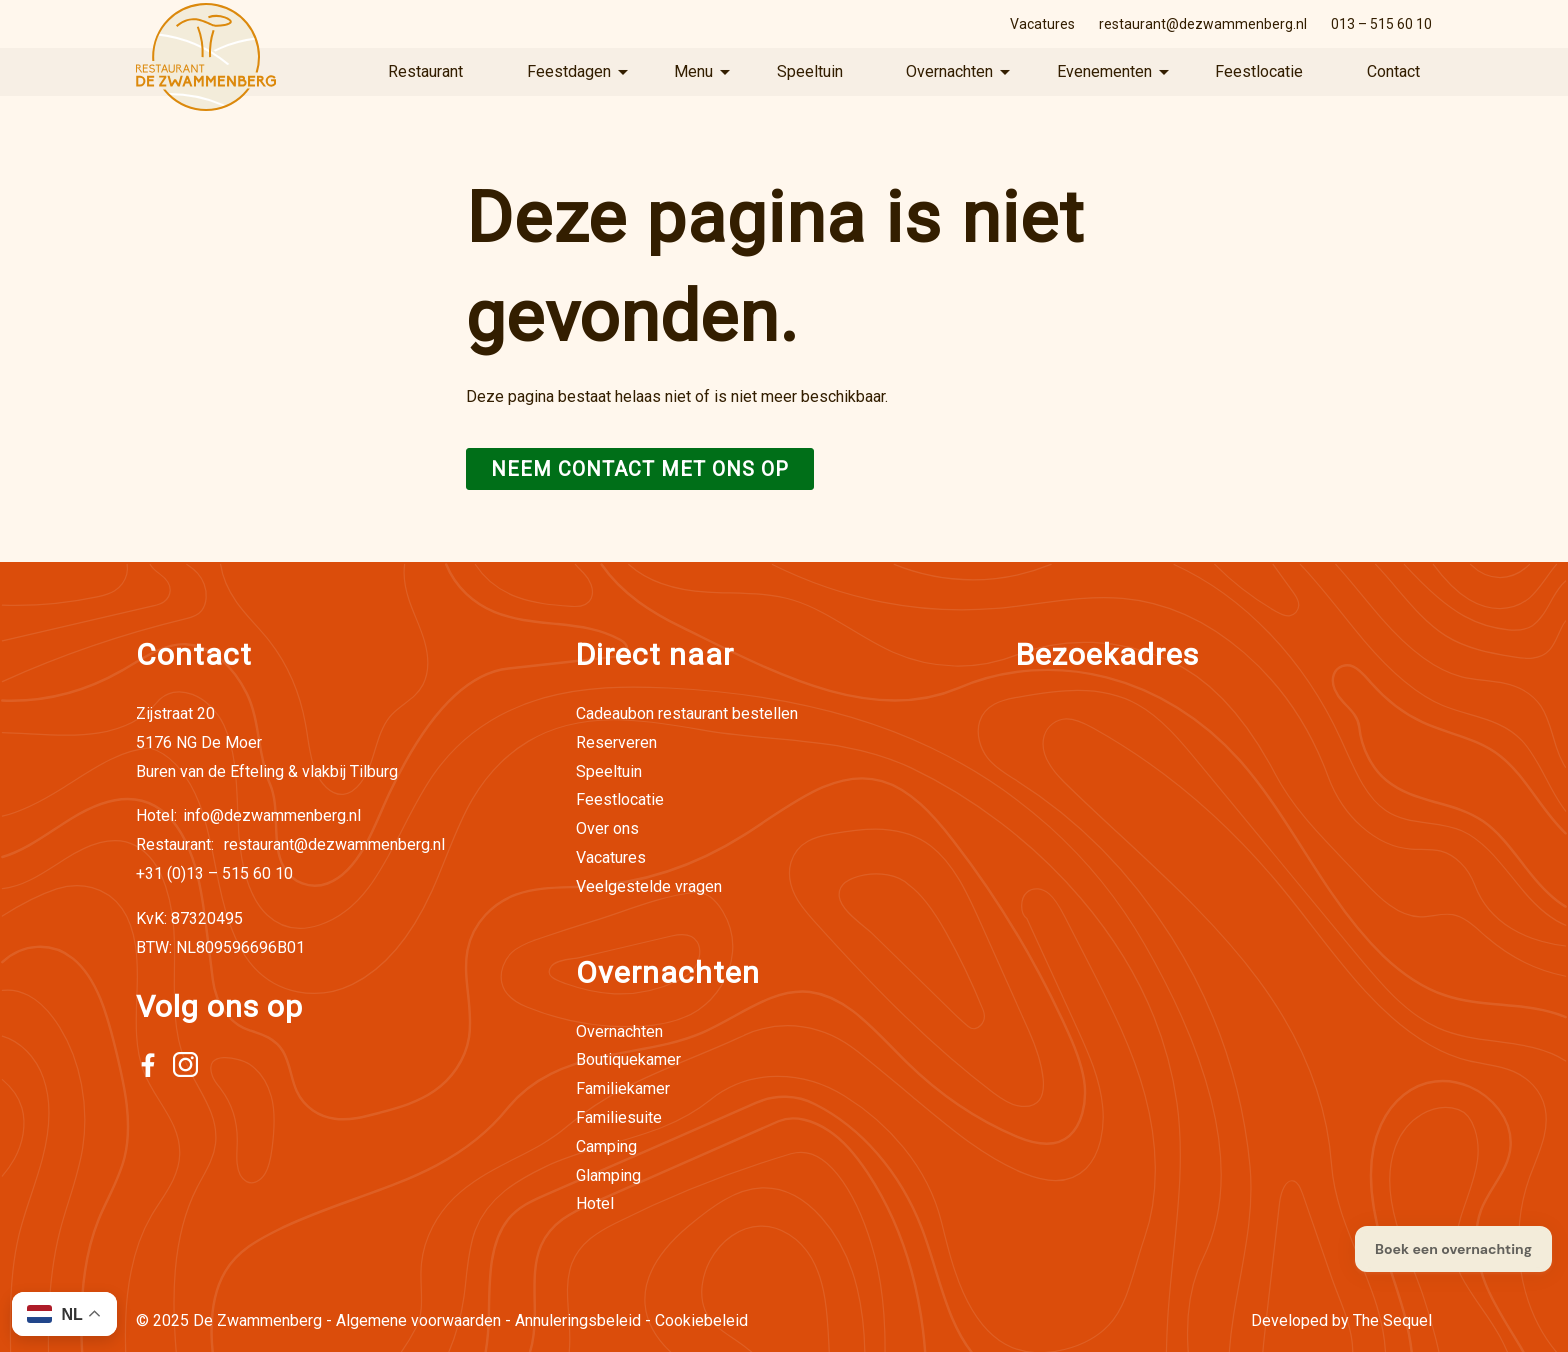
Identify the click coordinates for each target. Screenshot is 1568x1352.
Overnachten (949, 71)
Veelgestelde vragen (649, 886)
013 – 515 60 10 (1381, 24)
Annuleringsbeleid (578, 1320)
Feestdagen (569, 71)
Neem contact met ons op (640, 469)
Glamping (608, 1175)
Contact (1393, 71)
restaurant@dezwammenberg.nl (1203, 24)
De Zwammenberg (257, 1320)
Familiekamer (623, 1088)
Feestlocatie (1259, 71)
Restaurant (425, 71)
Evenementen (1104, 71)
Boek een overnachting (1453, 1249)
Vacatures (1042, 24)
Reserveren (616, 742)
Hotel (595, 1203)
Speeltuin (810, 71)
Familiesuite (619, 1117)
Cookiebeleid (701, 1320)
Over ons (607, 828)
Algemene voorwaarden (418, 1320)
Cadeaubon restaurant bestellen (687, 713)
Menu (693, 71)
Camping (606, 1146)
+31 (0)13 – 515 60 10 (214, 873)
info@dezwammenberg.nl (248, 815)
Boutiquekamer (628, 1059)
